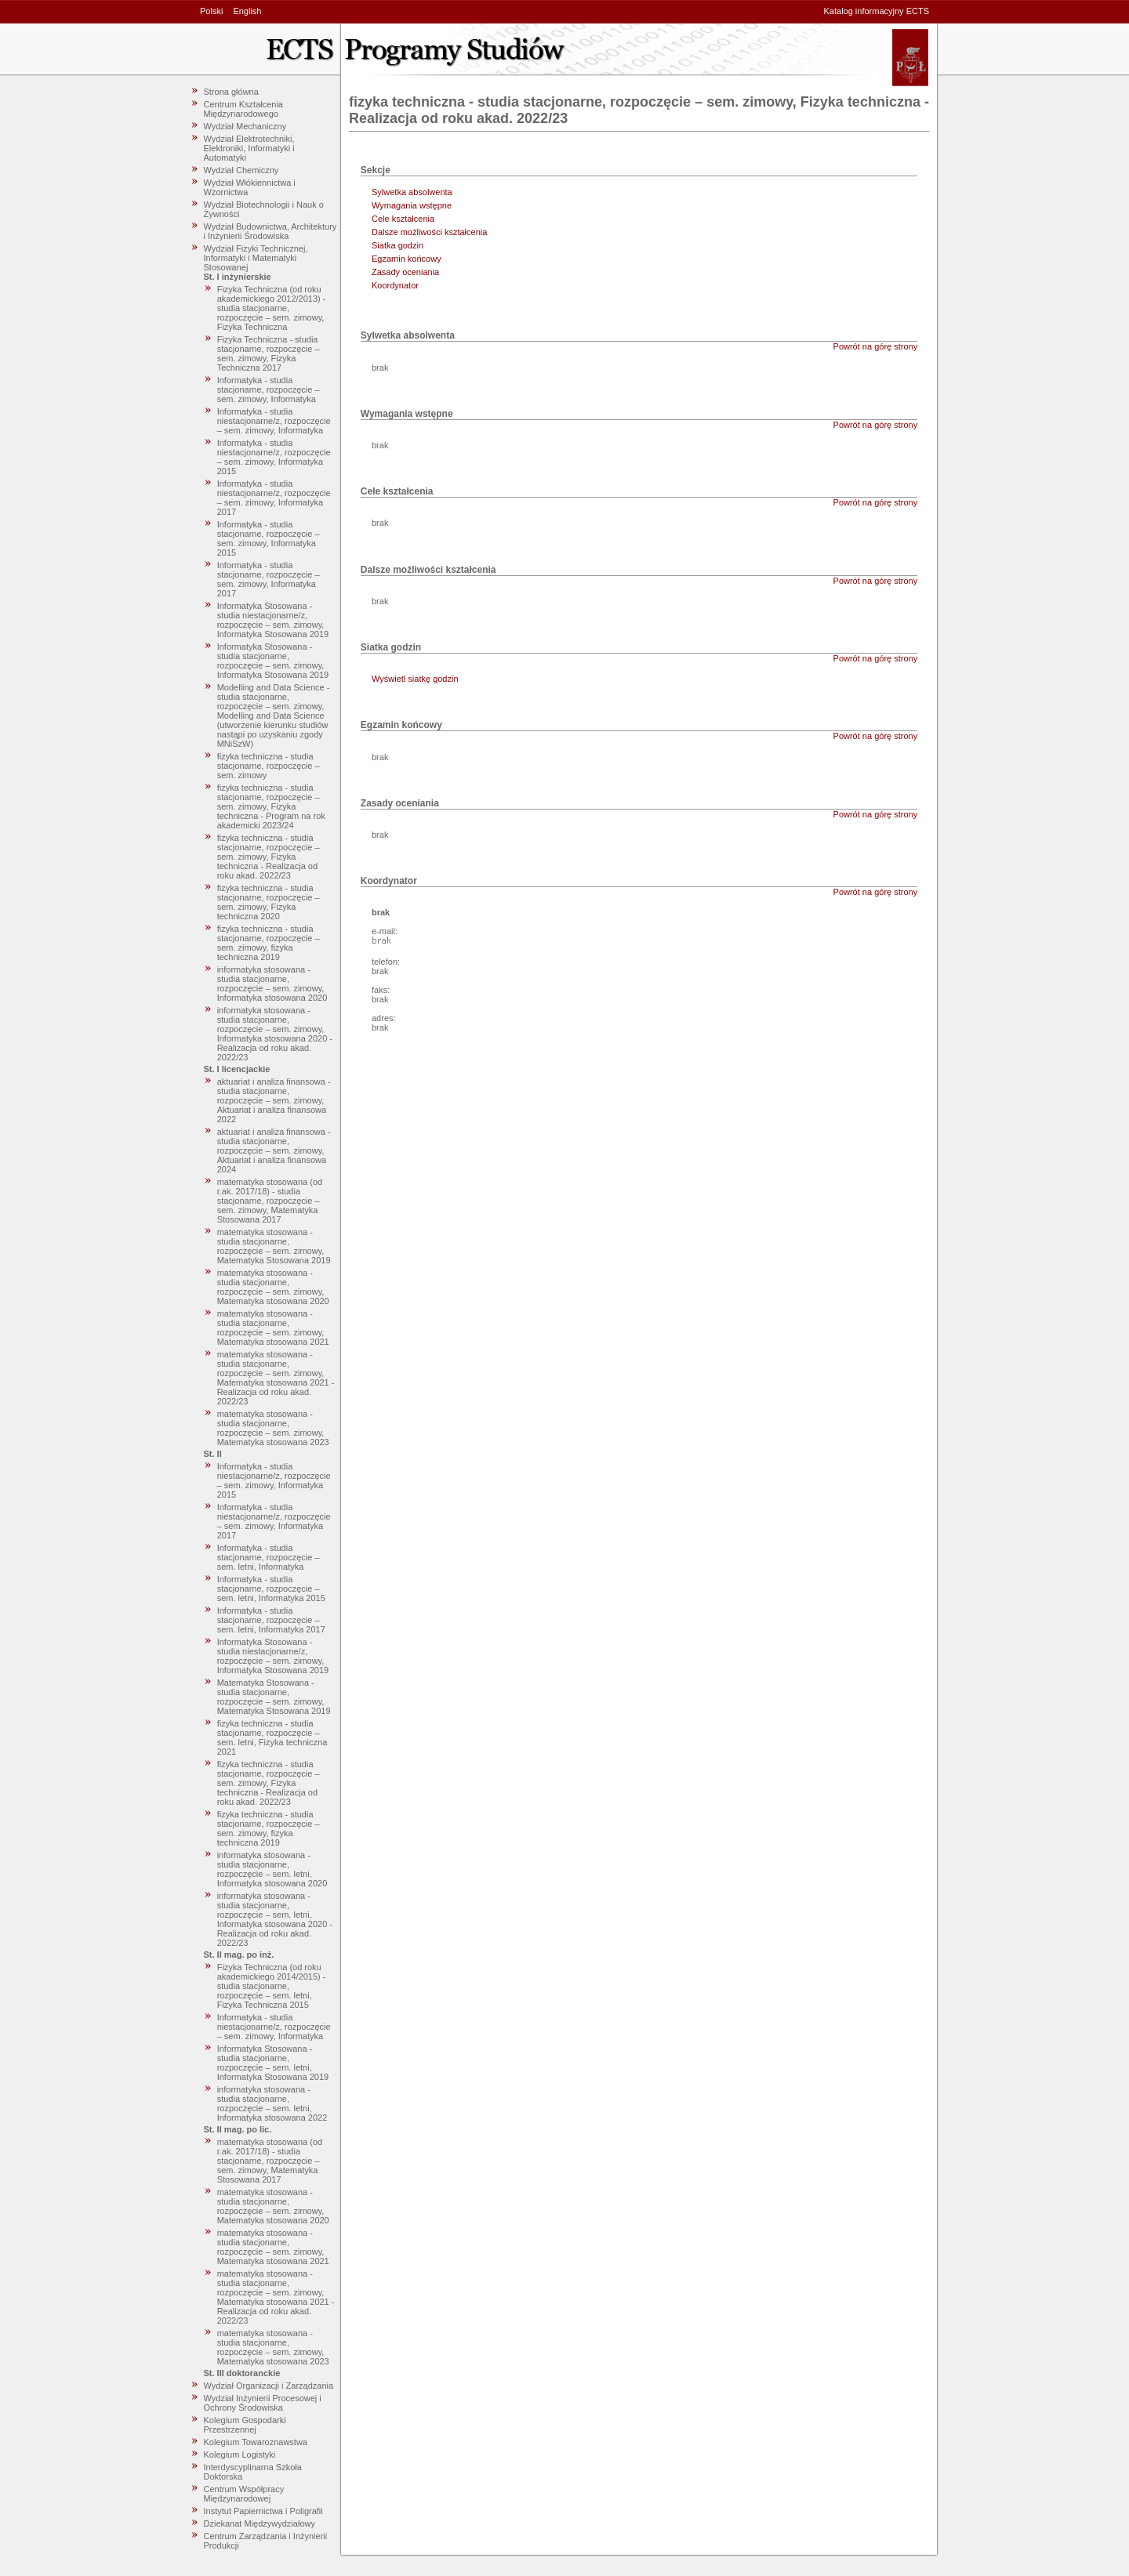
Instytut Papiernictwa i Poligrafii (263, 2511)
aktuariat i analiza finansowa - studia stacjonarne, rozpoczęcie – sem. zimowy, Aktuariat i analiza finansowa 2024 (274, 1150)
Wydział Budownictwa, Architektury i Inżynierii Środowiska (270, 231)
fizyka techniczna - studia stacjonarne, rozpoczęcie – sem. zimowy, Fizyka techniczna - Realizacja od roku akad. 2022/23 (268, 856)
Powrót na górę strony (875, 346)
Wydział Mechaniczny (245, 126)
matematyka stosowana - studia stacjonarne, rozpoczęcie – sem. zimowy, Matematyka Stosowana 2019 (274, 1246)
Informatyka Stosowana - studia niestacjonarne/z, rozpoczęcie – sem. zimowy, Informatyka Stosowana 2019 (273, 620)
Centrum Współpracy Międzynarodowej (244, 2493)
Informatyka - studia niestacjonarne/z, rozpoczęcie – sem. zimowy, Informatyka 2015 (274, 457)
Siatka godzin (397, 245)
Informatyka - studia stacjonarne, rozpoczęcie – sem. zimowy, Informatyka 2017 (268, 579)
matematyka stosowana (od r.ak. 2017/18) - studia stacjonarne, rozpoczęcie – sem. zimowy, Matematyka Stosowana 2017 (270, 1200)
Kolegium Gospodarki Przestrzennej (245, 2424)
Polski (211, 11)
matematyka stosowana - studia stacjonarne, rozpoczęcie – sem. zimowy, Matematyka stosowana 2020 (273, 1287)
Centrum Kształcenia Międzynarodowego (244, 109)
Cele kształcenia (403, 218)
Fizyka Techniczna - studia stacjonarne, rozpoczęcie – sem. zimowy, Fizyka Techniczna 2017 (268, 353)
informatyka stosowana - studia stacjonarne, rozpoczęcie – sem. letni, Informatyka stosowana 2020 (272, 1869)
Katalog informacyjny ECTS (877, 11)
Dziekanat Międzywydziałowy (259, 2523)
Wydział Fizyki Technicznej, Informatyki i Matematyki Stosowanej (256, 258)
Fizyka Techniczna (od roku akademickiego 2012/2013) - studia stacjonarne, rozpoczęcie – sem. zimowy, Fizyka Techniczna (271, 308)
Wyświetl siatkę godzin (415, 678)
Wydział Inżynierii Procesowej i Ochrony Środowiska (262, 2402)
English (247, 11)
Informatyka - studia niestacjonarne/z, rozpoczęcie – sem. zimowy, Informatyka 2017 (274, 497)
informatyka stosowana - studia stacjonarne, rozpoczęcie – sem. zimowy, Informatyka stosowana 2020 (272, 983)
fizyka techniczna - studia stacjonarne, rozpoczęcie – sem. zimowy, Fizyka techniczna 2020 (268, 902)
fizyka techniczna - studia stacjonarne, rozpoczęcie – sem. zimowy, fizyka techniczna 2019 (268, 943)
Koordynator (395, 285)
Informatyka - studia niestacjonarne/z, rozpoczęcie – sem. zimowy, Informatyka (274, 421)
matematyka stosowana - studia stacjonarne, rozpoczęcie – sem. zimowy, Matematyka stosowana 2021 (273, 1327)
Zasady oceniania (405, 272)
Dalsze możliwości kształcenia (429, 232)
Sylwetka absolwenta (412, 192)
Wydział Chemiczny (241, 170)
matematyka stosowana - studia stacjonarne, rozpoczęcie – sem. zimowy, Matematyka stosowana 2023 (273, 1428)
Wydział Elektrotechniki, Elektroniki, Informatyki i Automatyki (249, 148)
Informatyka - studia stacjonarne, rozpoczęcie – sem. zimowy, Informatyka (268, 389)
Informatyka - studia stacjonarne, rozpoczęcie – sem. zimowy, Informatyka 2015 (268, 538)
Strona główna (231, 91)
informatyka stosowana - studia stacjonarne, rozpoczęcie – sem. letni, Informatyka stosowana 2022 (272, 2103)
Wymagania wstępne (412, 205)
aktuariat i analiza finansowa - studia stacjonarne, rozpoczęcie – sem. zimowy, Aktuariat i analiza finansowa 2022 (274, 1100)
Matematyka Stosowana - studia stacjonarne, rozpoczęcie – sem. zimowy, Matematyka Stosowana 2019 (274, 1697)
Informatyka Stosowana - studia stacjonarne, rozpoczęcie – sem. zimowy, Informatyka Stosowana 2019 (273, 660)
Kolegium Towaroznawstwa (255, 2442)
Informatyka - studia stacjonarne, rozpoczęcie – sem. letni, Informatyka (268, 1557)
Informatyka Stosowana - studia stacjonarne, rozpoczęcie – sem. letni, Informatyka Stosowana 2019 (273, 2062)
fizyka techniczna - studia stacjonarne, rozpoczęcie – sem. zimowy (268, 766)
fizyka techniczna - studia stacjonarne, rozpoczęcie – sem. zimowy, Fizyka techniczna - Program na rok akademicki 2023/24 (271, 806)
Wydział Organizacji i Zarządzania (269, 2385)
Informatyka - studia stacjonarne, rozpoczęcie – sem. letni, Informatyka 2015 (271, 1588)
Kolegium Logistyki (240, 2454)
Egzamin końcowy (406, 258)
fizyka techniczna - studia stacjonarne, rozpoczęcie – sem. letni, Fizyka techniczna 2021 (272, 1737)
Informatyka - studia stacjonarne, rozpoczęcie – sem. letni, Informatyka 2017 (271, 1620)
